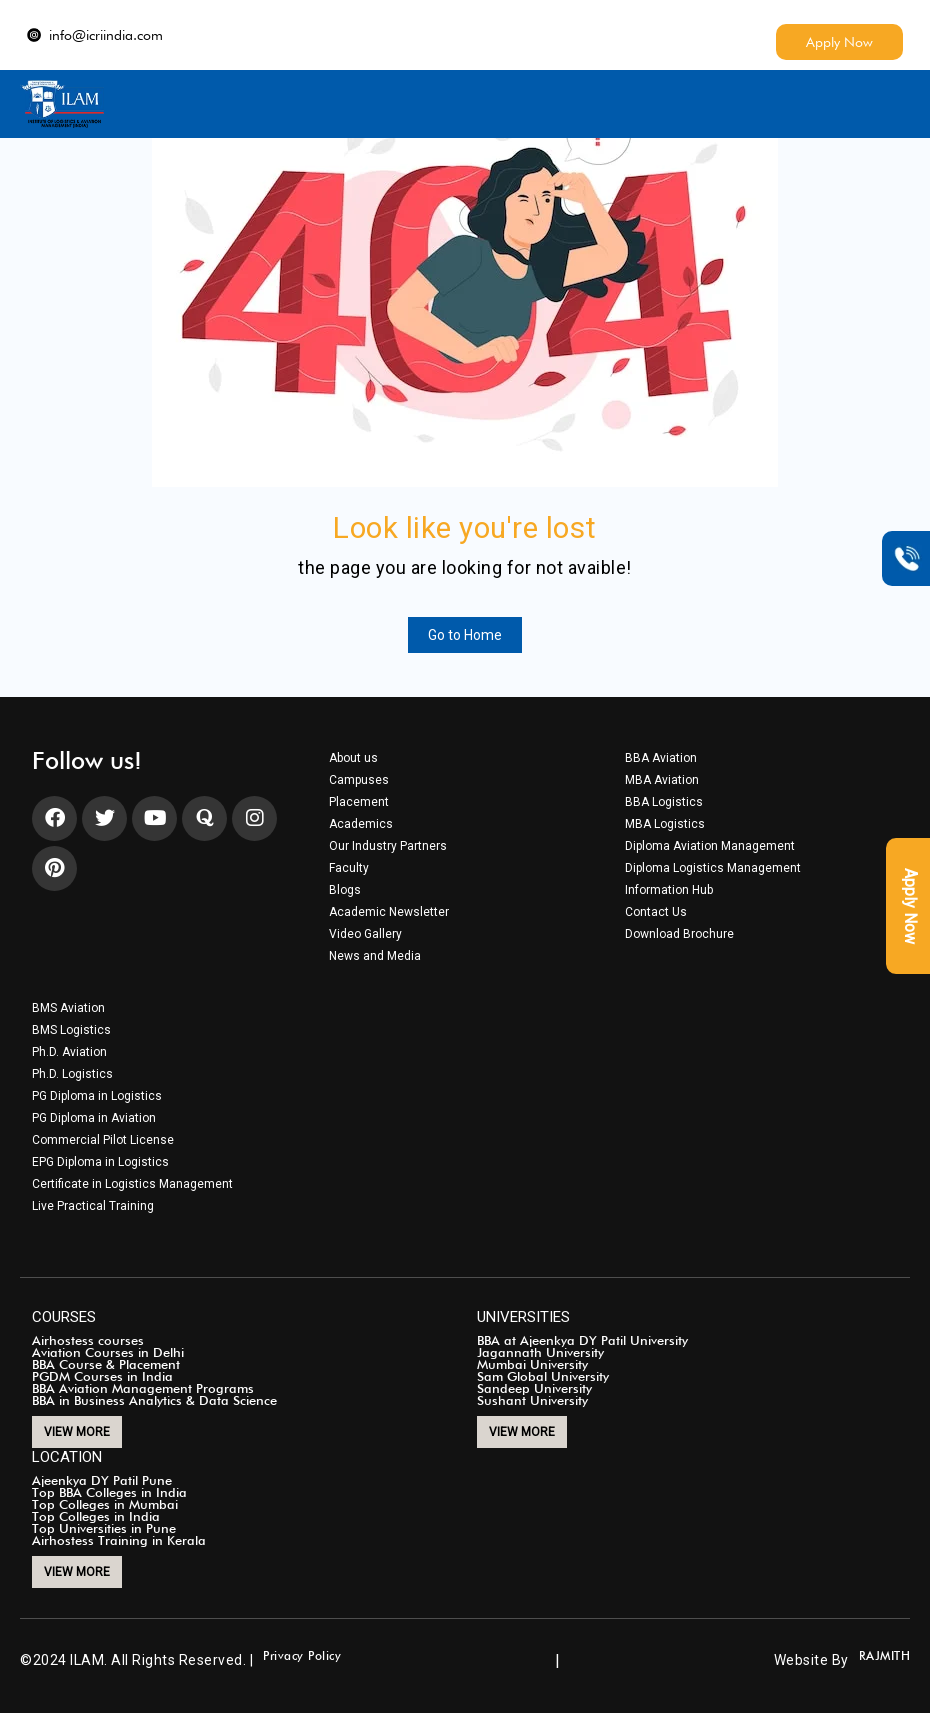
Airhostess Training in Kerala (119, 1540)
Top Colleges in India (96, 1516)
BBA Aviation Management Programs (143, 1388)
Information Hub (669, 890)
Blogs (345, 890)
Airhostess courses (88, 1340)
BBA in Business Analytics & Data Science (154, 1400)
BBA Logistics (664, 802)
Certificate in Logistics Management (132, 1184)
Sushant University (532, 1400)
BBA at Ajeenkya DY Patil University (582, 1340)
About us (353, 758)
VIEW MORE (77, 1432)
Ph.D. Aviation (69, 1052)
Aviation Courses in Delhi (108, 1352)
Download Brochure (679, 934)
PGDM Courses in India (102, 1376)
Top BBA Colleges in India (109, 1492)
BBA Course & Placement (106, 1364)
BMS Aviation (68, 1008)
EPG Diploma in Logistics (100, 1162)
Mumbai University (532, 1364)
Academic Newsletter (389, 912)
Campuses (359, 780)
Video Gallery (365, 934)
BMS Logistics (71, 1030)
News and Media (375, 956)
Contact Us (656, 912)
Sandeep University (534, 1388)
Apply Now (839, 42)
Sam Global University (543, 1376)
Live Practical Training (93, 1206)
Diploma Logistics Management (713, 868)
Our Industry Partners (388, 846)
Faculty (349, 868)
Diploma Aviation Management (710, 846)
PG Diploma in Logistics (97, 1096)
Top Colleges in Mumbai (105, 1504)
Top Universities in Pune (104, 1528)
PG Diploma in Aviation (94, 1118)
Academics (361, 824)
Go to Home (465, 635)
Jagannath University (540, 1352)
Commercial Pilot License (103, 1140)
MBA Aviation (662, 780)
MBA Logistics (665, 824)
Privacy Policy (302, 1656)
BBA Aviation (661, 758)
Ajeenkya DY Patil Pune (102, 1480)
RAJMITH (885, 1656)
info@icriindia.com (95, 35)
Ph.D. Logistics (72, 1074)
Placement (359, 802)
